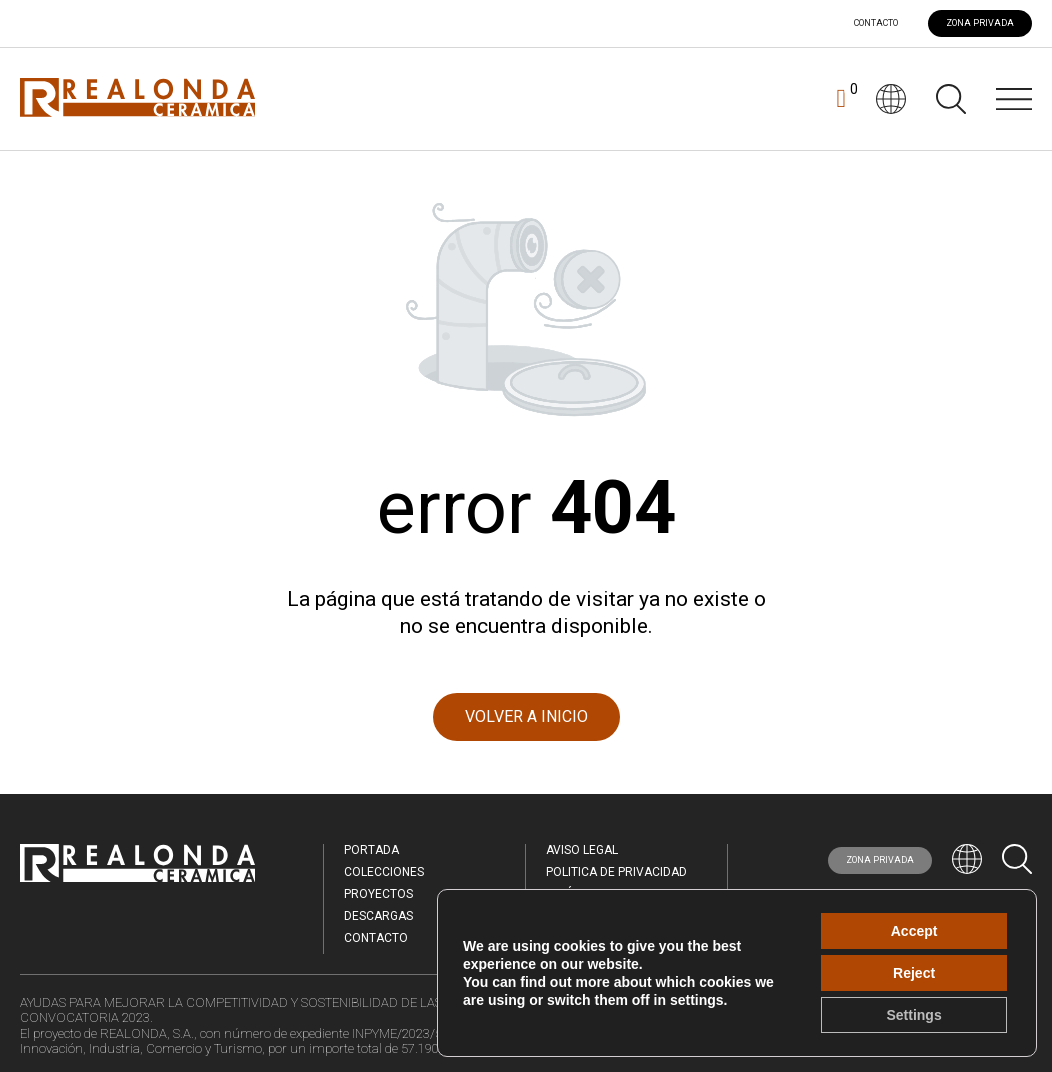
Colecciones (384, 872)
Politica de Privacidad (616, 872)
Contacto (876, 23)
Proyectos (378, 894)
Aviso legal (582, 850)
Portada (371, 850)
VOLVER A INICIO (526, 716)
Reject (914, 973)
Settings (913, 1015)
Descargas (378, 916)
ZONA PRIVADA (980, 23)
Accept (914, 931)
